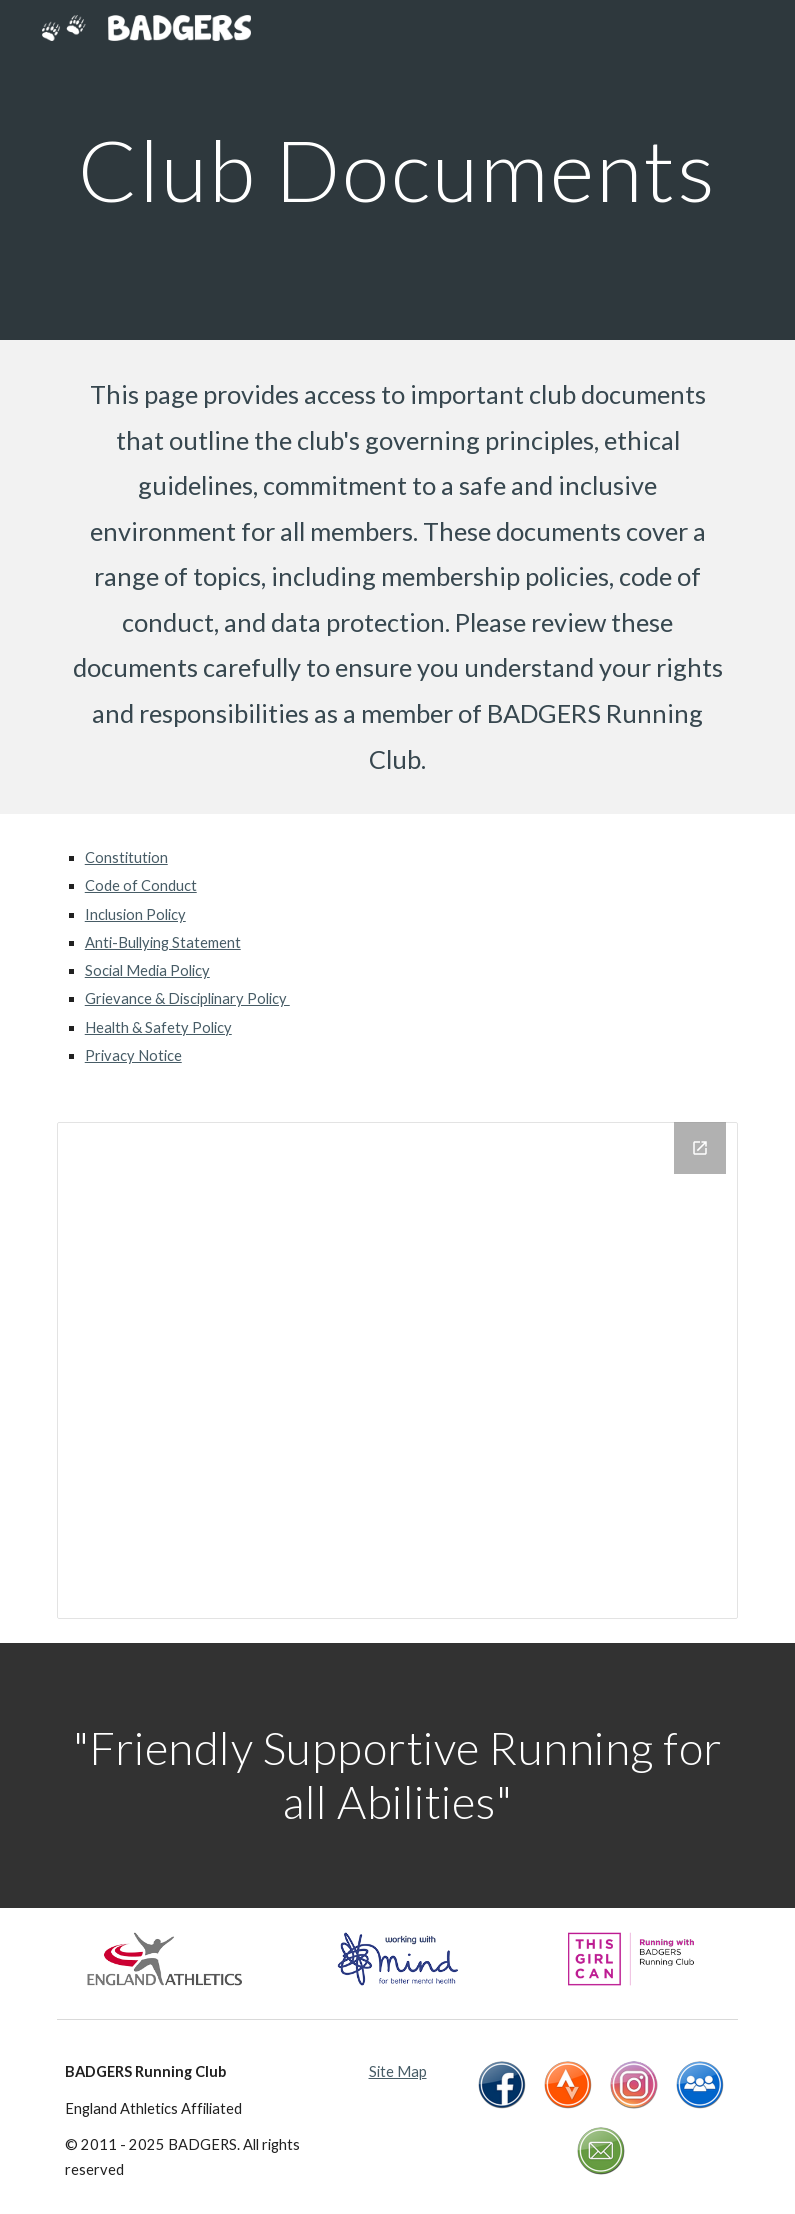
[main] (398, 169)
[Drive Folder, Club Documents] (398, 1370)
